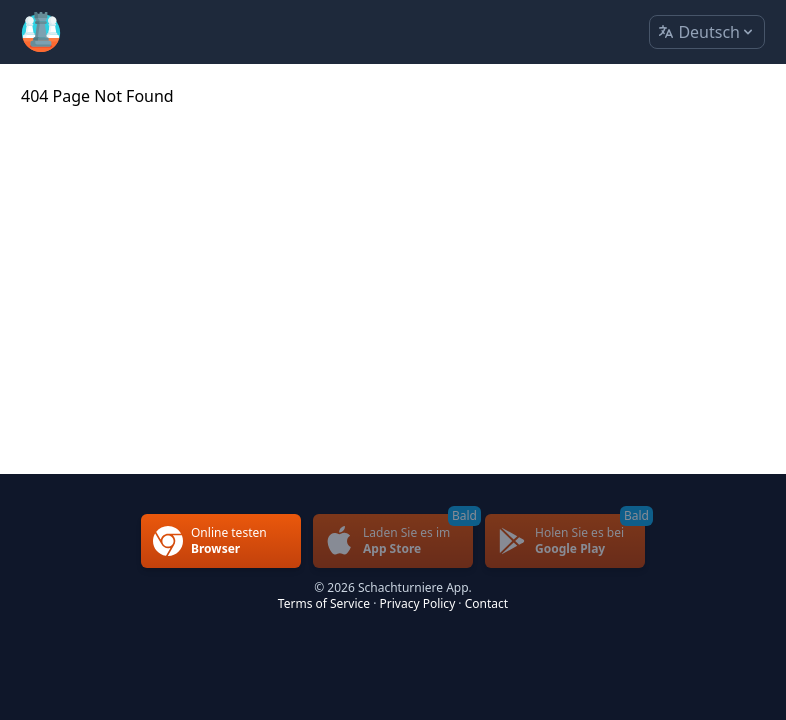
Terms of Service (324, 603)
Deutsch (707, 32)
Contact (486, 603)
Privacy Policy (418, 603)
